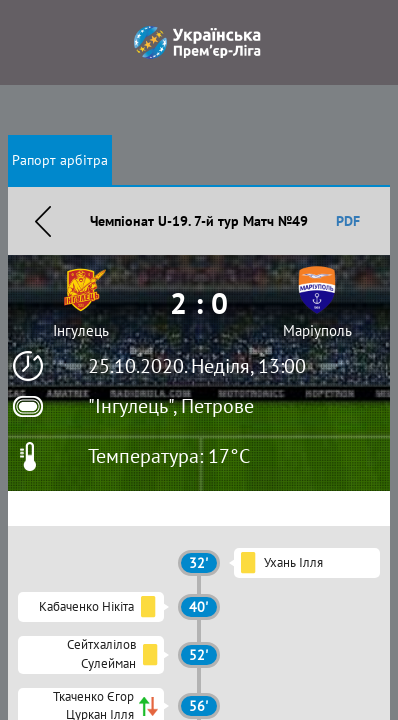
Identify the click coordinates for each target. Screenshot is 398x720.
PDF (348, 221)
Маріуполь (317, 330)
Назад (43, 221)
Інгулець (81, 330)
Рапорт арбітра (60, 160)
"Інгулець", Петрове (171, 406)
